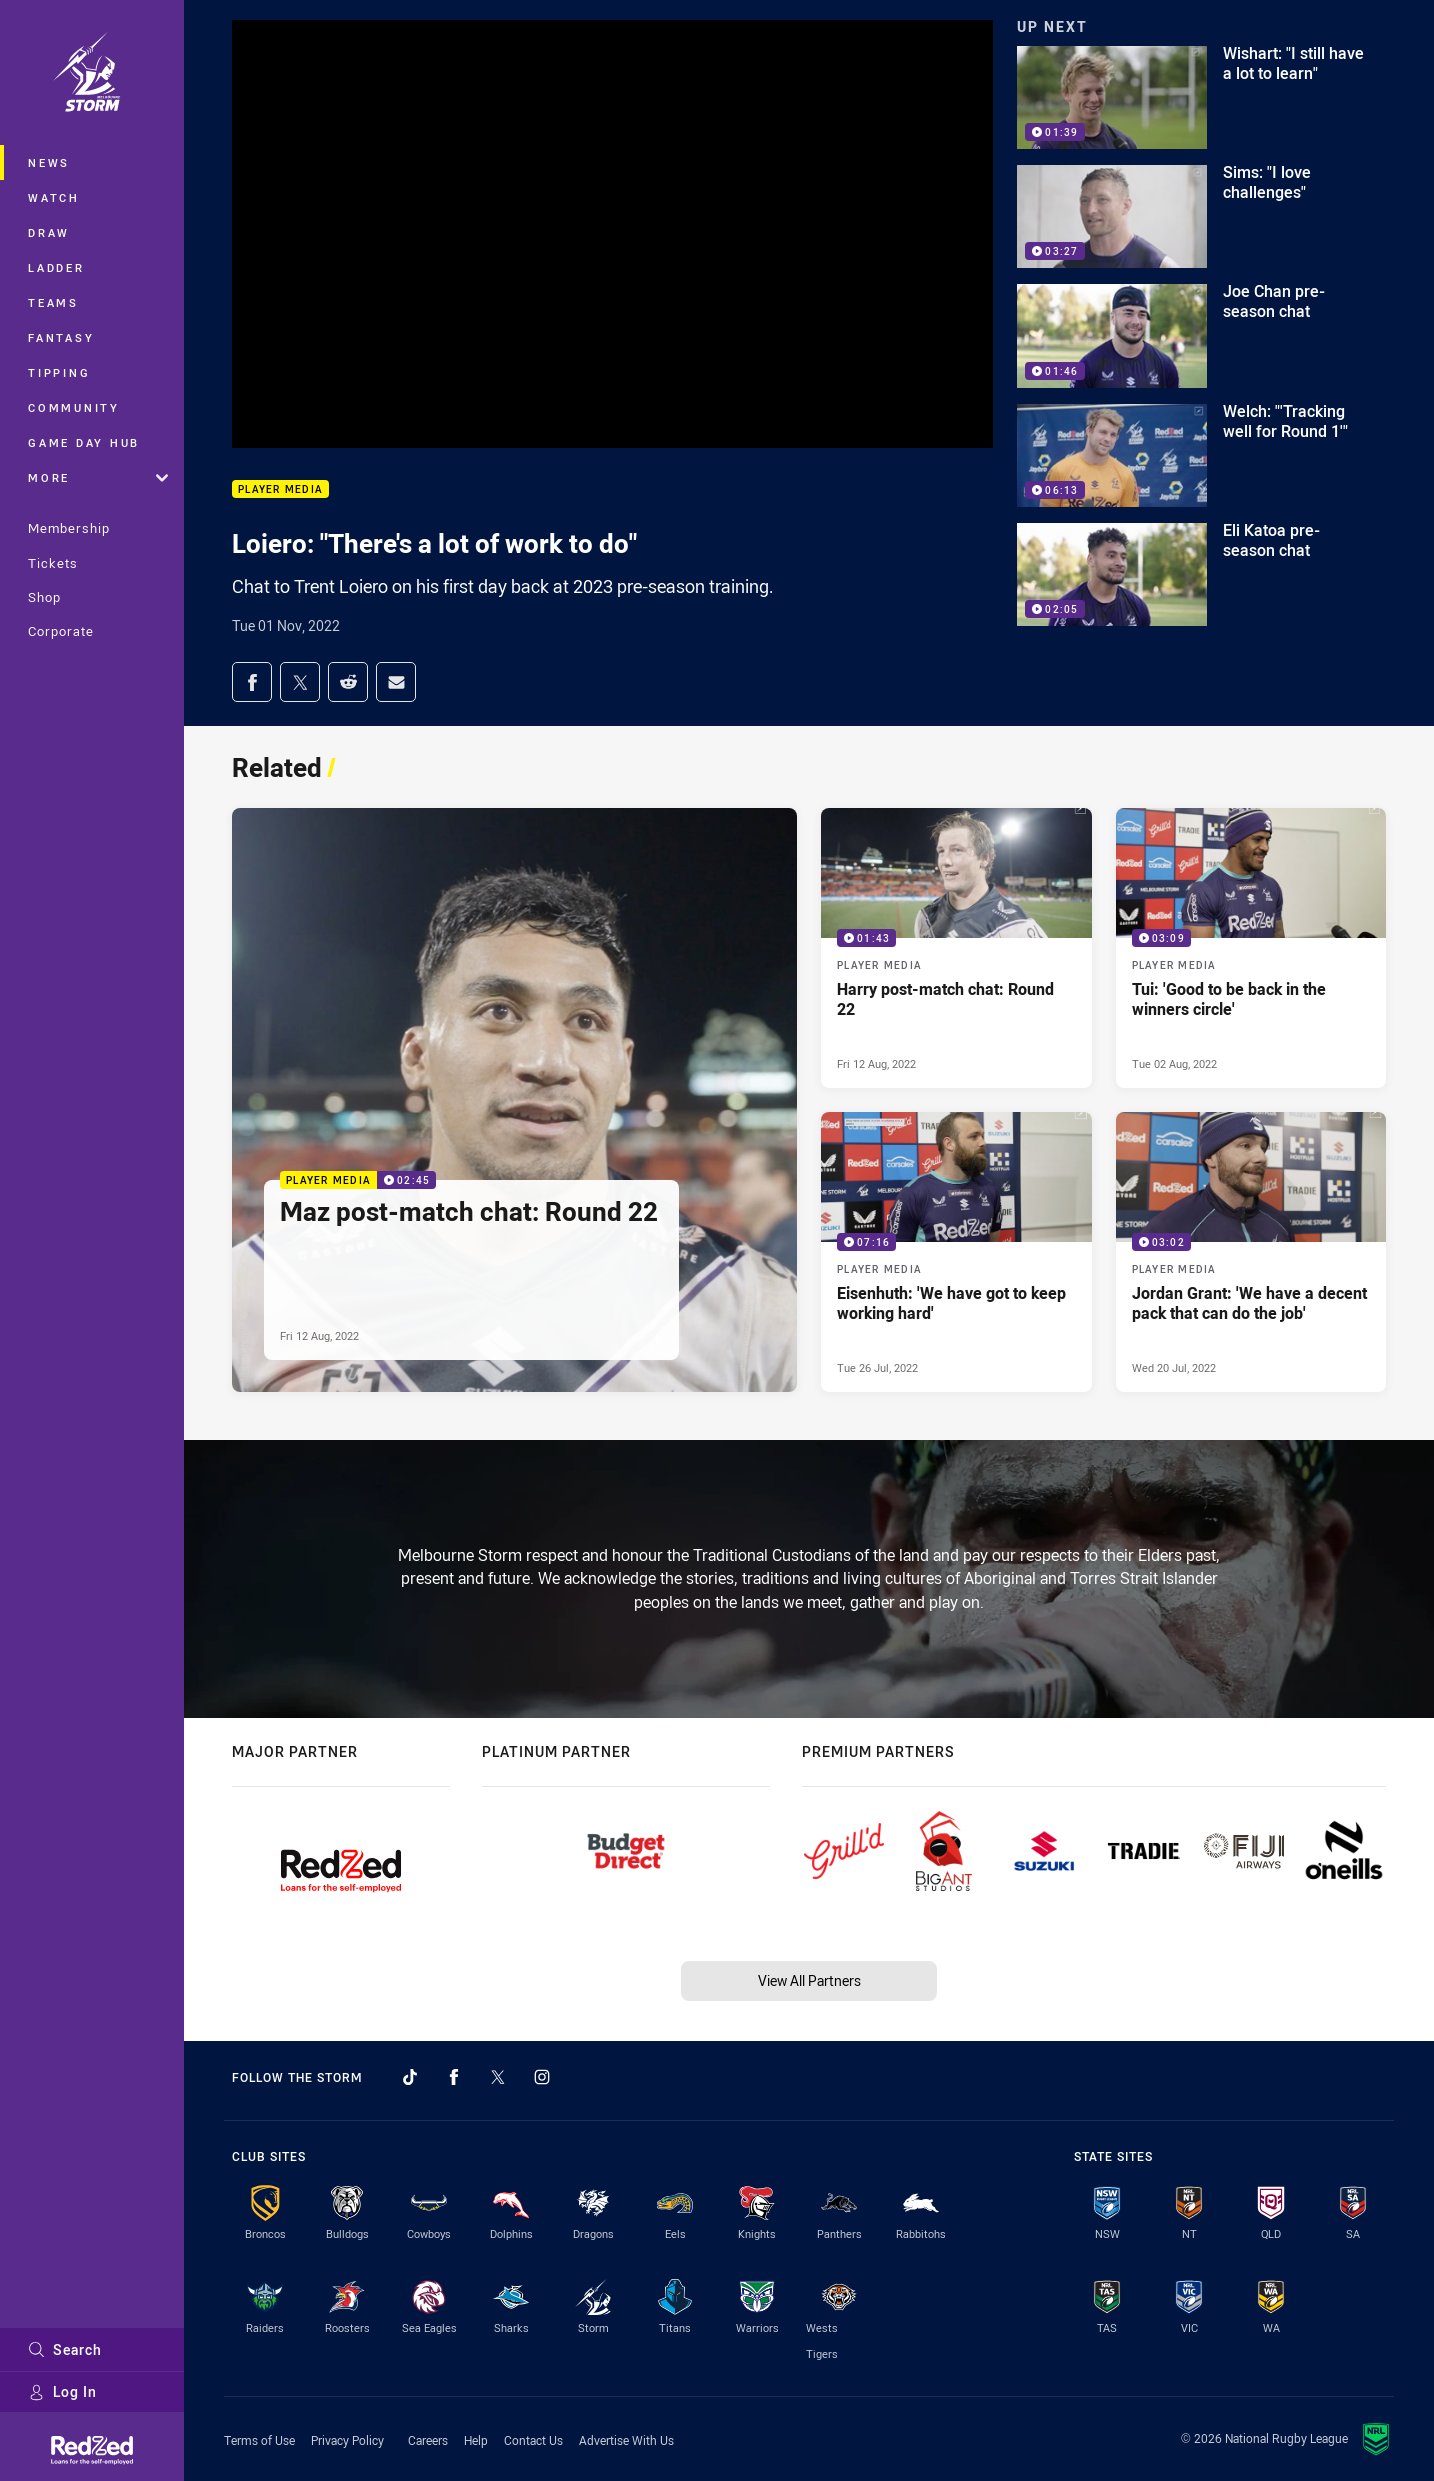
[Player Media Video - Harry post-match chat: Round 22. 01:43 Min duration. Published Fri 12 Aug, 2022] (956, 948)
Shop (44, 597)
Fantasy (61, 337)
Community (74, 407)
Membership (69, 528)
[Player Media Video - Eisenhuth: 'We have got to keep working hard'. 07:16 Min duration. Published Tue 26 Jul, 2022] (956, 1252)
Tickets (53, 563)
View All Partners (809, 1980)
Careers (428, 2440)
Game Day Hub (84, 442)
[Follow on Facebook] (454, 2077)
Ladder (56, 267)
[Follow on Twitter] (498, 2077)
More (98, 477)
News (49, 162)
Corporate (61, 631)
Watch (54, 197)
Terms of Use (259, 2440)
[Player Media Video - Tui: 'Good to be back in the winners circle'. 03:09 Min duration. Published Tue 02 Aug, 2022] (1251, 948)
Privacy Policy (347, 2440)
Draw (49, 232)
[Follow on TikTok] (410, 2077)
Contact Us (533, 2440)
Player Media (280, 489)
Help (476, 2440)
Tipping (59, 372)
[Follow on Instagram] (542, 2077)
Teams (53, 302)
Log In (62, 2391)
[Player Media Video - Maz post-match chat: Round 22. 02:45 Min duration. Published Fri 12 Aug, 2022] (514, 1100)
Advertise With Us (626, 2440)
